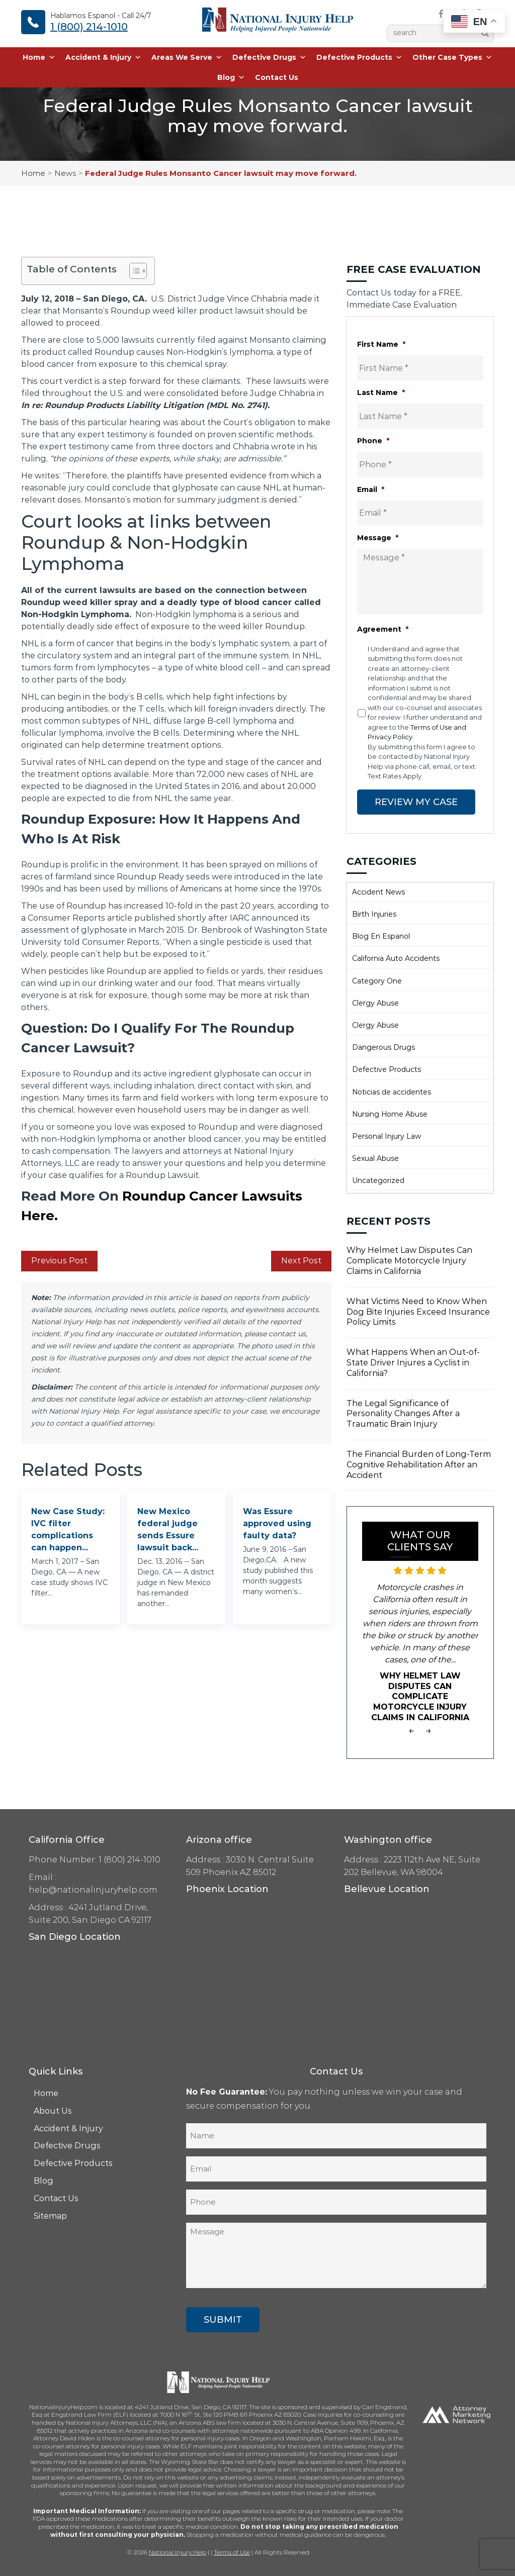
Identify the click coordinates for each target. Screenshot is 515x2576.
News (65, 173)
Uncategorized (378, 1179)
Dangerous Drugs (383, 1046)
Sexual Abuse (375, 1157)
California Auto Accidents (396, 957)
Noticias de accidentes (391, 1091)
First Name (381, 344)
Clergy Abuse (375, 1002)
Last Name (381, 392)
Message (377, 537)
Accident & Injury (103, 58)
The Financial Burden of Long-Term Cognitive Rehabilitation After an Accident (419, 1464)
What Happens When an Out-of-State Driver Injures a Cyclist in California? (413, 1362)
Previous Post (59, 1260)
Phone (373, 440)
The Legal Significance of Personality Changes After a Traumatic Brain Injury (403, 1413)
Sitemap (50, 2215)
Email (370, 489)
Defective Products (359, 58)
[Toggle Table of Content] (133, 270)
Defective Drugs (269, 58)
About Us (53, 2110)
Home (39, 58)
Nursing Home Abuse (389, 1113)
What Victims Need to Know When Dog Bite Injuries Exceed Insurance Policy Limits (418, 1311)
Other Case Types (452, 58)
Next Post (301, 1260)
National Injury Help (177, 2551)
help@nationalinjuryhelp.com (93, 1889)
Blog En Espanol (381, 935)
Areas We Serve (186, 58)
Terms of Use (232, 2551)
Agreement (382, 629)
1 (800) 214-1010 (89, 27)
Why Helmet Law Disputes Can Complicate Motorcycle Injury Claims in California (409, 1260)
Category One (377, 980)
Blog (231, 78)
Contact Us (276, 77)
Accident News (378, 891)
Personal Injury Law (386, 1135)
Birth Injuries (374, 913)
